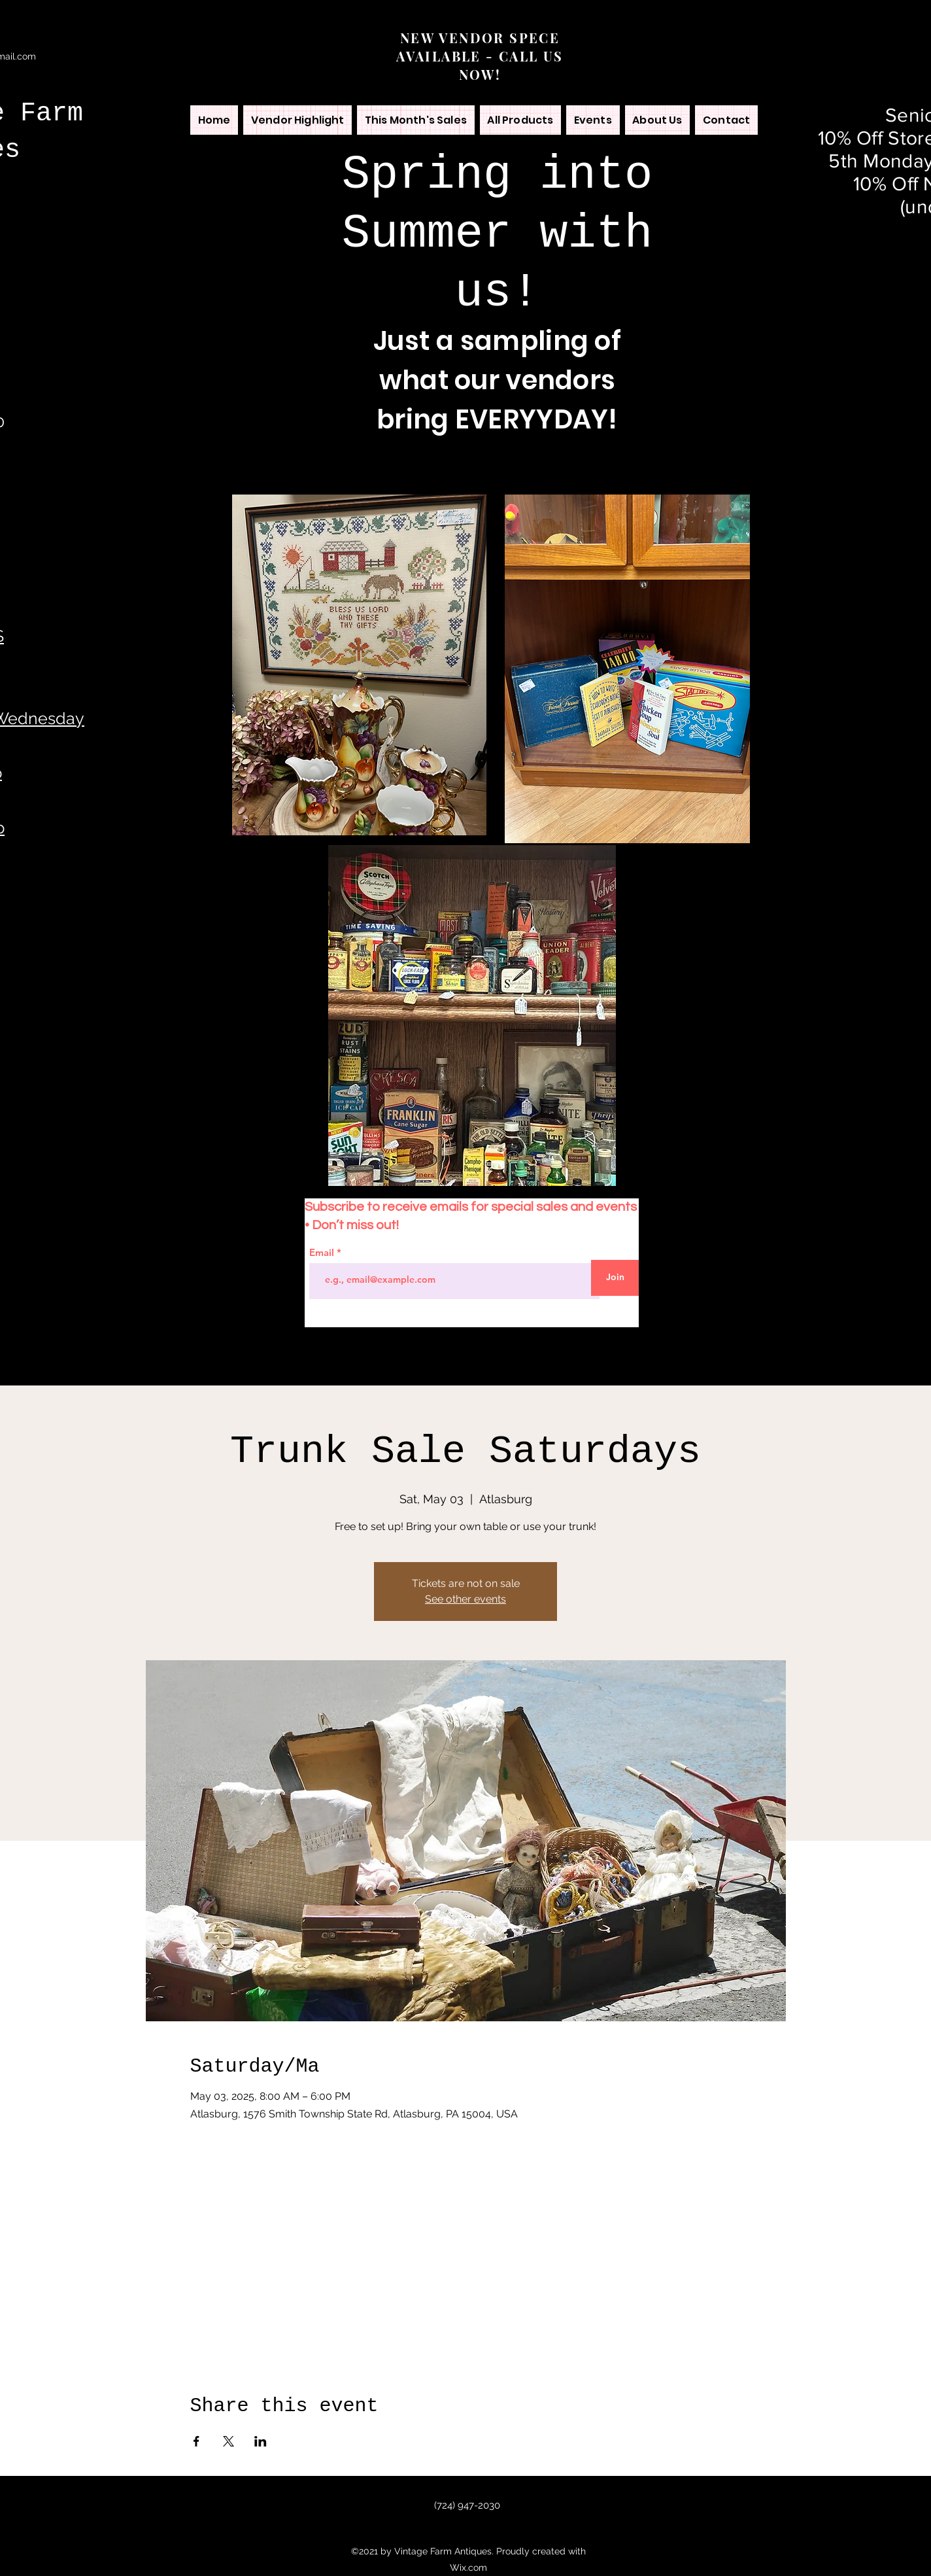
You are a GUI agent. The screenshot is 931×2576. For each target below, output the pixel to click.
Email (323, 1252)
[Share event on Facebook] (196, 2441)
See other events (465, 1599)
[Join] (615, 1278)
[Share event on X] (228, 2441)
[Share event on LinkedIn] (260, 2441)
